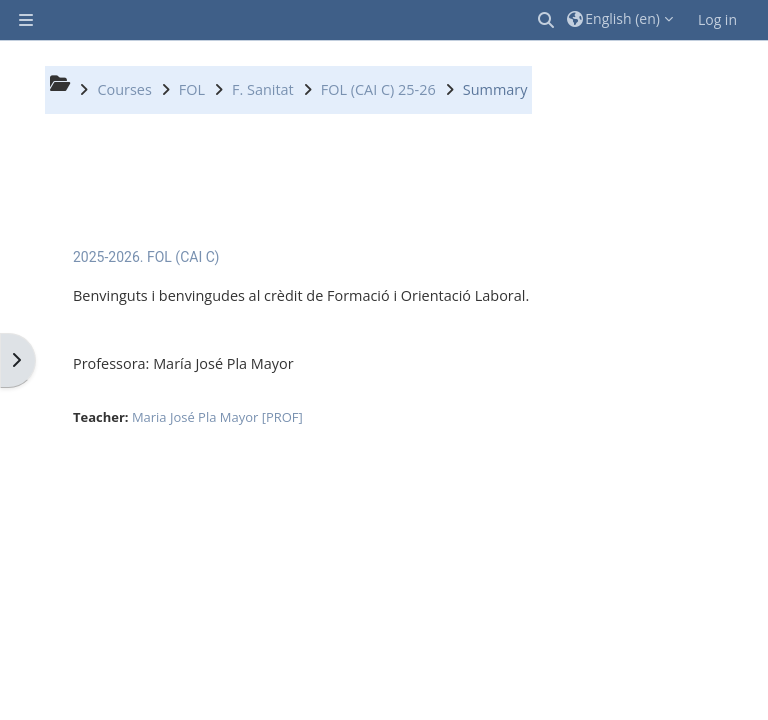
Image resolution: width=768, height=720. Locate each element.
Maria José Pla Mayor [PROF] (217, 417)
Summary (495, 89)
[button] (547, 20)
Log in (717, 19)
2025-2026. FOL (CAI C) (146, 257)
